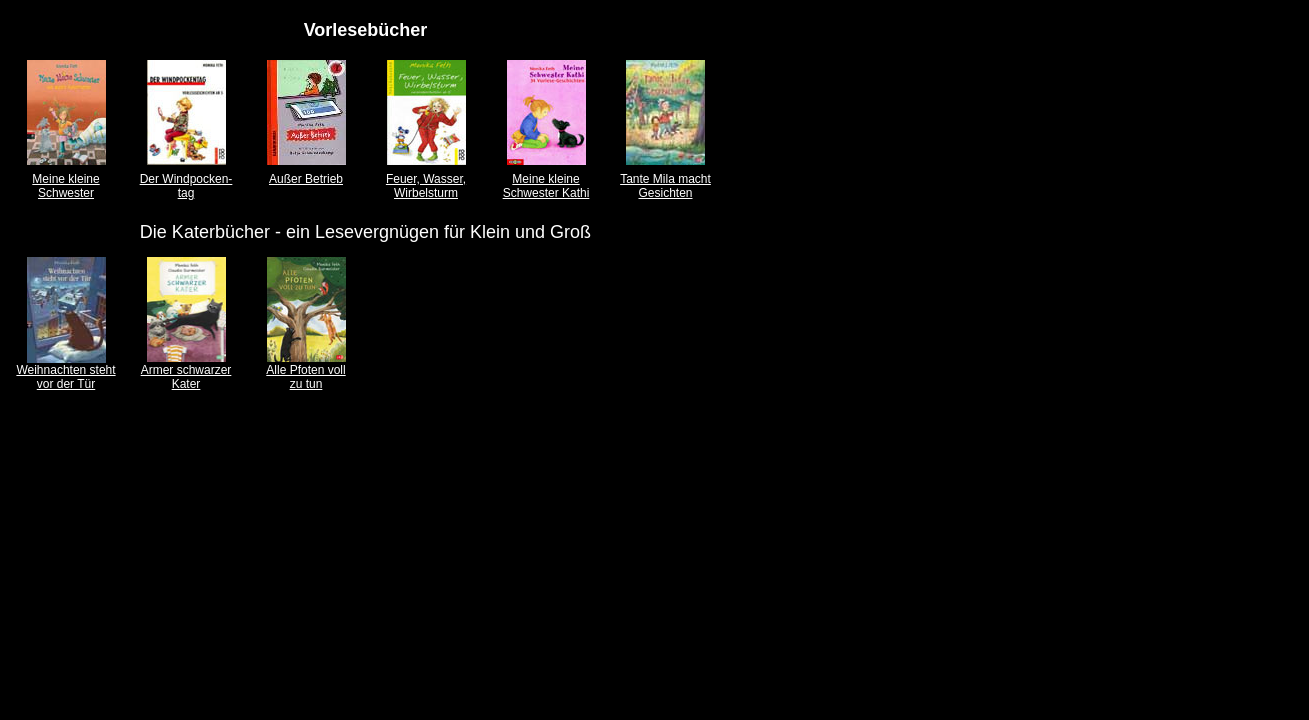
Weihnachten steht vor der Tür (65, 377)
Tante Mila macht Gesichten (665, 186)
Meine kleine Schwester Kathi (546, 186)
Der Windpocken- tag (186, 186)
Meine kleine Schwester (65, 186)
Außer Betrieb (306, 179)
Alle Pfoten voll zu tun (305, 377)
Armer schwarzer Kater (186, 377)
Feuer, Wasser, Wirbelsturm (426, 186)
